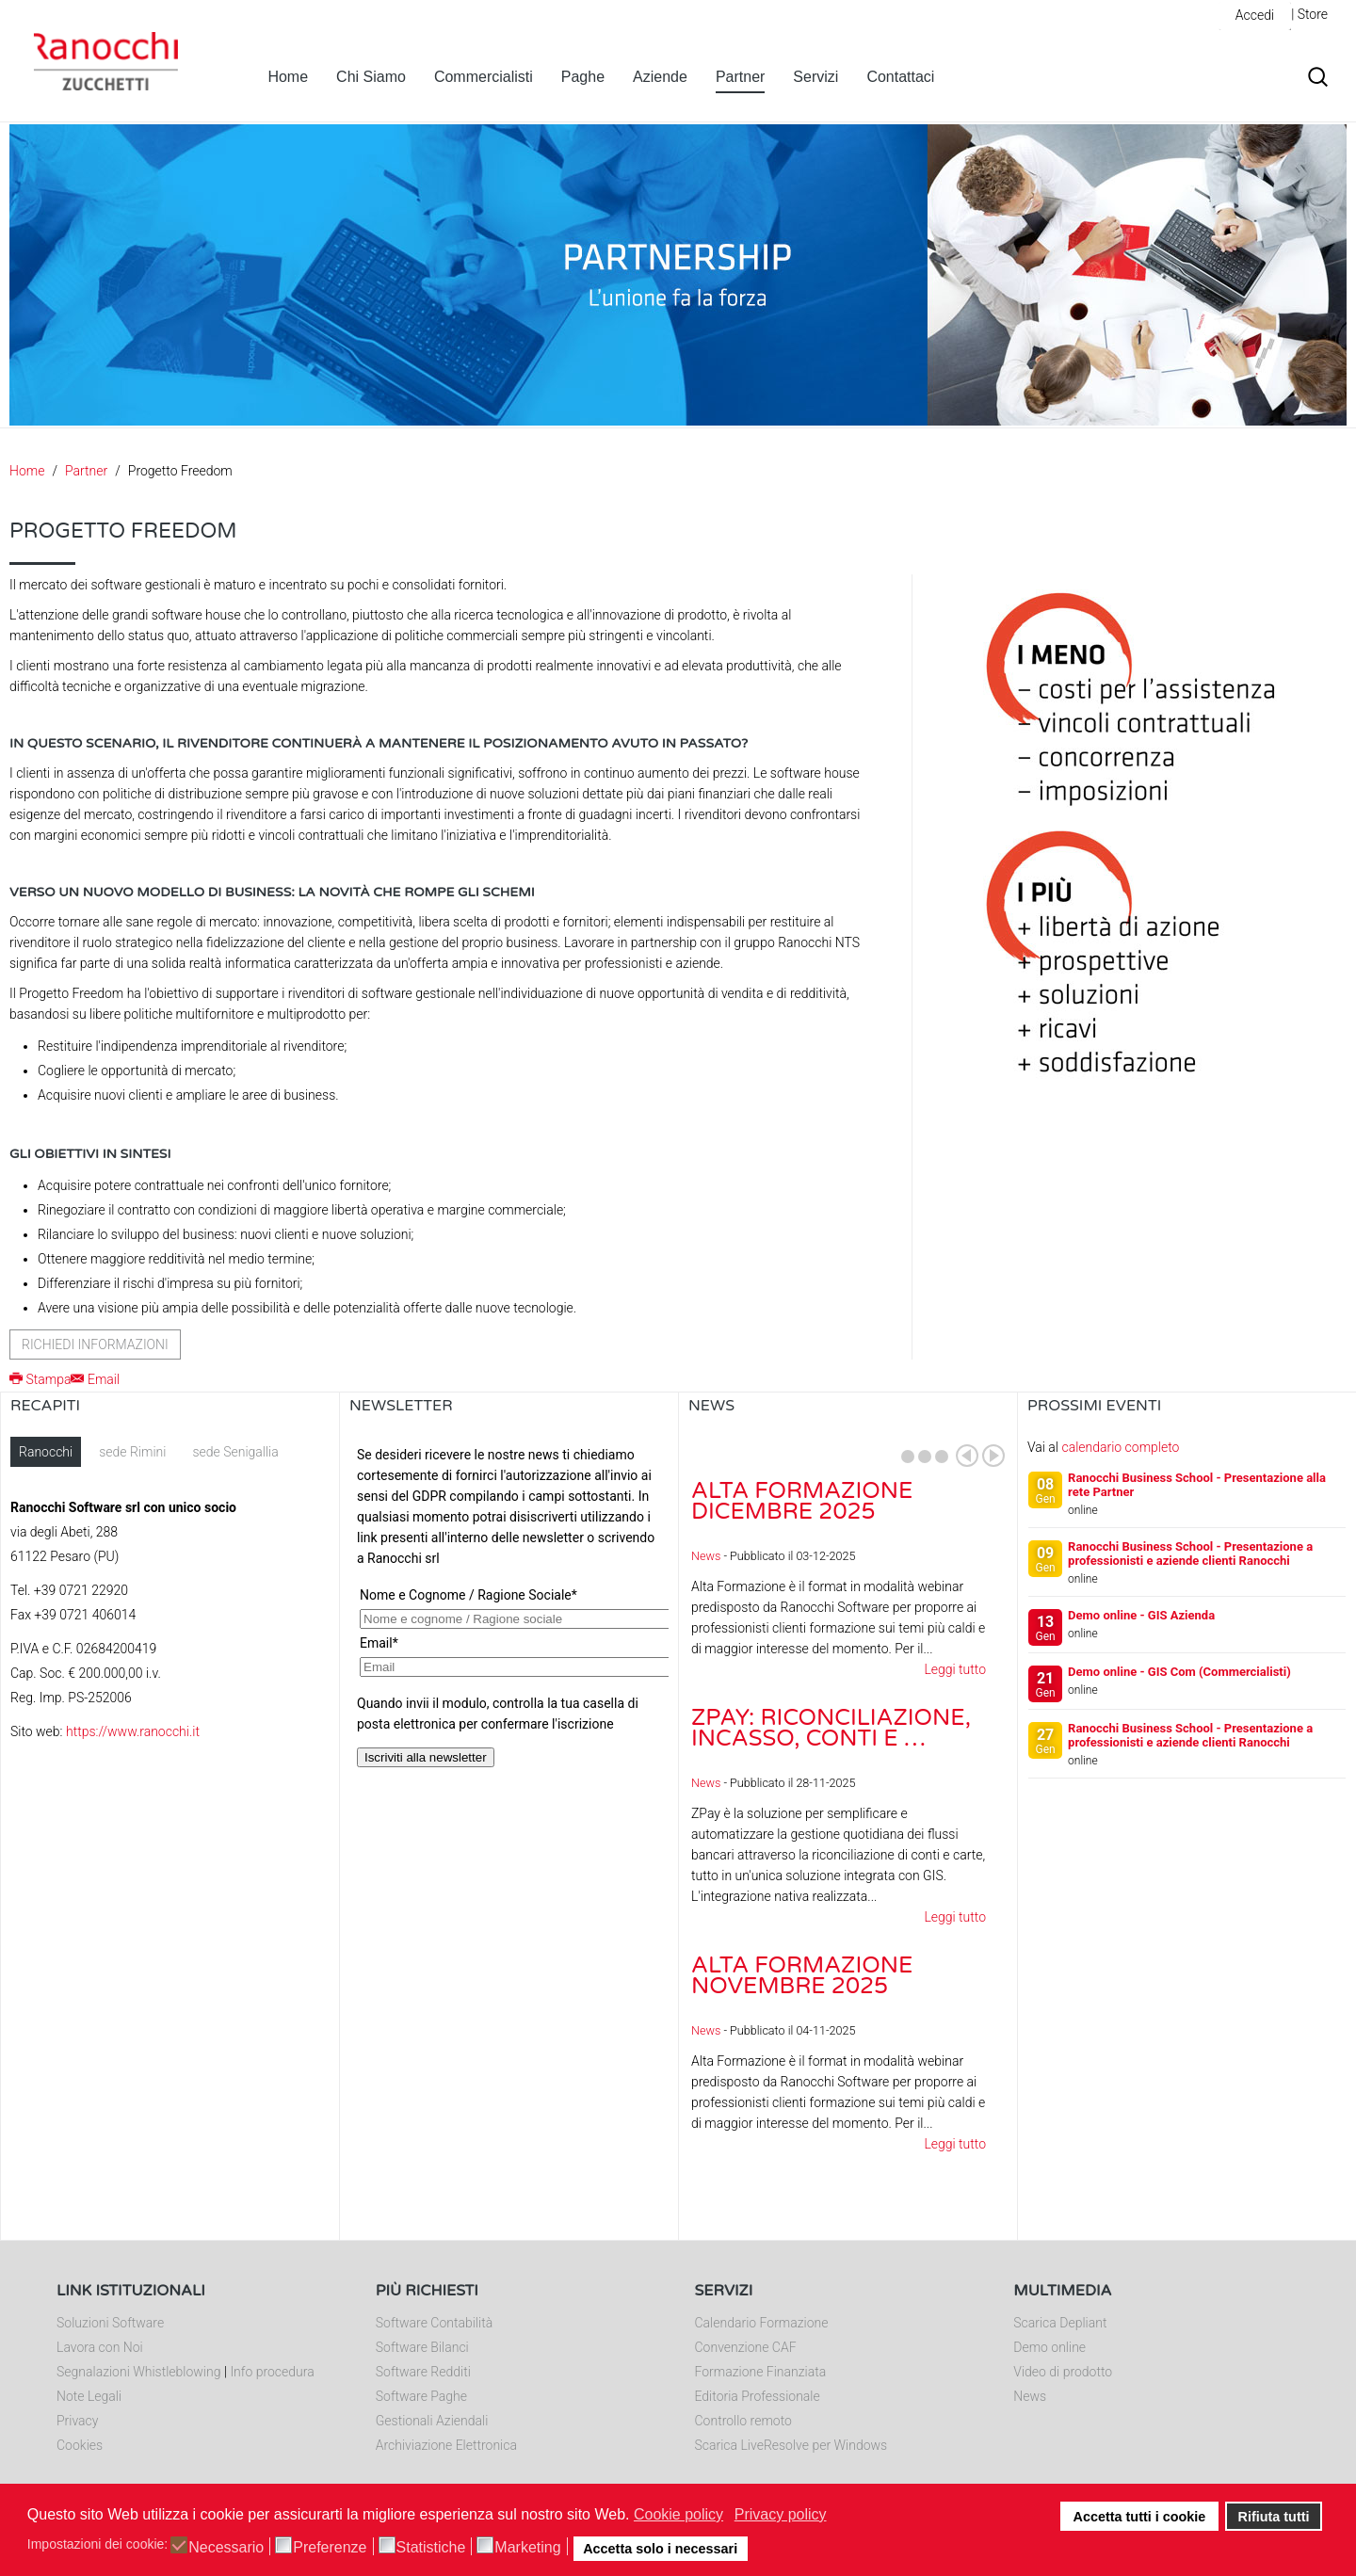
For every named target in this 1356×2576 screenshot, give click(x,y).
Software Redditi (423, 2371)
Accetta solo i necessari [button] (660, 2548)
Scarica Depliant (1059, 2322)
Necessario (226, 2547)
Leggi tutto (955, 1669)
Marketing (527, 2547)
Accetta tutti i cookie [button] (1140, 2516)
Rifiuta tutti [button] (1274, 2516)
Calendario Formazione (762, 2322)
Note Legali (88, 2396)
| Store (1309, 14)
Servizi (815, 77)
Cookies (79, 2445)
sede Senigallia (235, 1451)
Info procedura (272, 2371)
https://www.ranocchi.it (133, 1731)
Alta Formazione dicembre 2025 (801, 1501)
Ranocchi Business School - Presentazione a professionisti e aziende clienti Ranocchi (1190, 1553)
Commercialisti (483, 77)
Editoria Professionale (757, 2396)
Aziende (660, 77)
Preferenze (329, 2547)
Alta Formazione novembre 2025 (801, 1976)
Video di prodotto (1062, 2371)
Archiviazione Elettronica (446, 2445)
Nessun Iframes (509, 1625)
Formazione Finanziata (761, 2371)
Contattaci (900, 77)
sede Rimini (132, 1451)
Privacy (77, 2420)
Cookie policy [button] (678, 2514)
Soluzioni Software (110, 2322)
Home (287, 77)
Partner (740, 77)
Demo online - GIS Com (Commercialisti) (1179, 1672)
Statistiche (431, 2547)
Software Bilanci (422, 2347)
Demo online (1049, 2347)
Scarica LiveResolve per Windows (791, 2445)
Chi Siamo (371, 77)
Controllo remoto (743, 2420)
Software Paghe (421, 2396)
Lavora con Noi (99, 2347)
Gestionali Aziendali (432, 2420)
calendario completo (1120, 1447)
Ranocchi (46, 1451)
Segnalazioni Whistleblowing (138, 2371)
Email (95, 1379)
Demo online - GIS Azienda (1141, 1615)
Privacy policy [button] (780, 2514)
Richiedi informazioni (95, 1344)
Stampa (40, 1379)
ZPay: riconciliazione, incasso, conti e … (831, 1728)
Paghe (583, 77)
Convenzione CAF (746, 2347)
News (705, 1556)
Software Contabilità (434, 2322)
